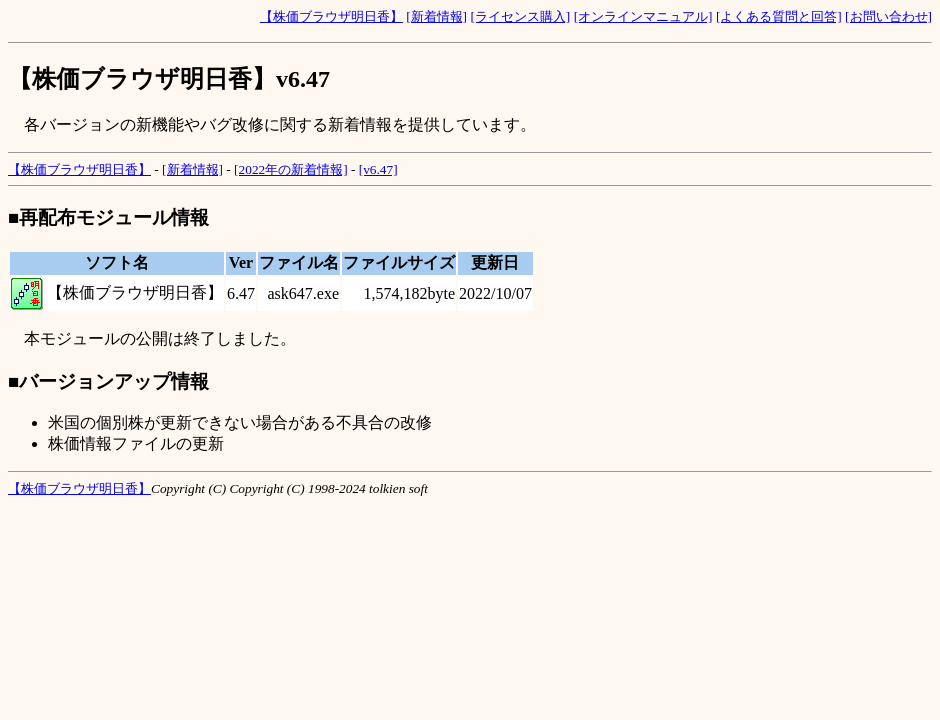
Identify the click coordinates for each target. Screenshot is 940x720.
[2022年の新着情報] (291, 169)
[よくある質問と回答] (779, 16)
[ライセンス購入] (520, 16)
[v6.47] (378, 169)
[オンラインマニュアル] (643, 16)
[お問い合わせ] (888, 16)
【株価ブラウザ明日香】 (331, 16)
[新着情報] (436, 16)
